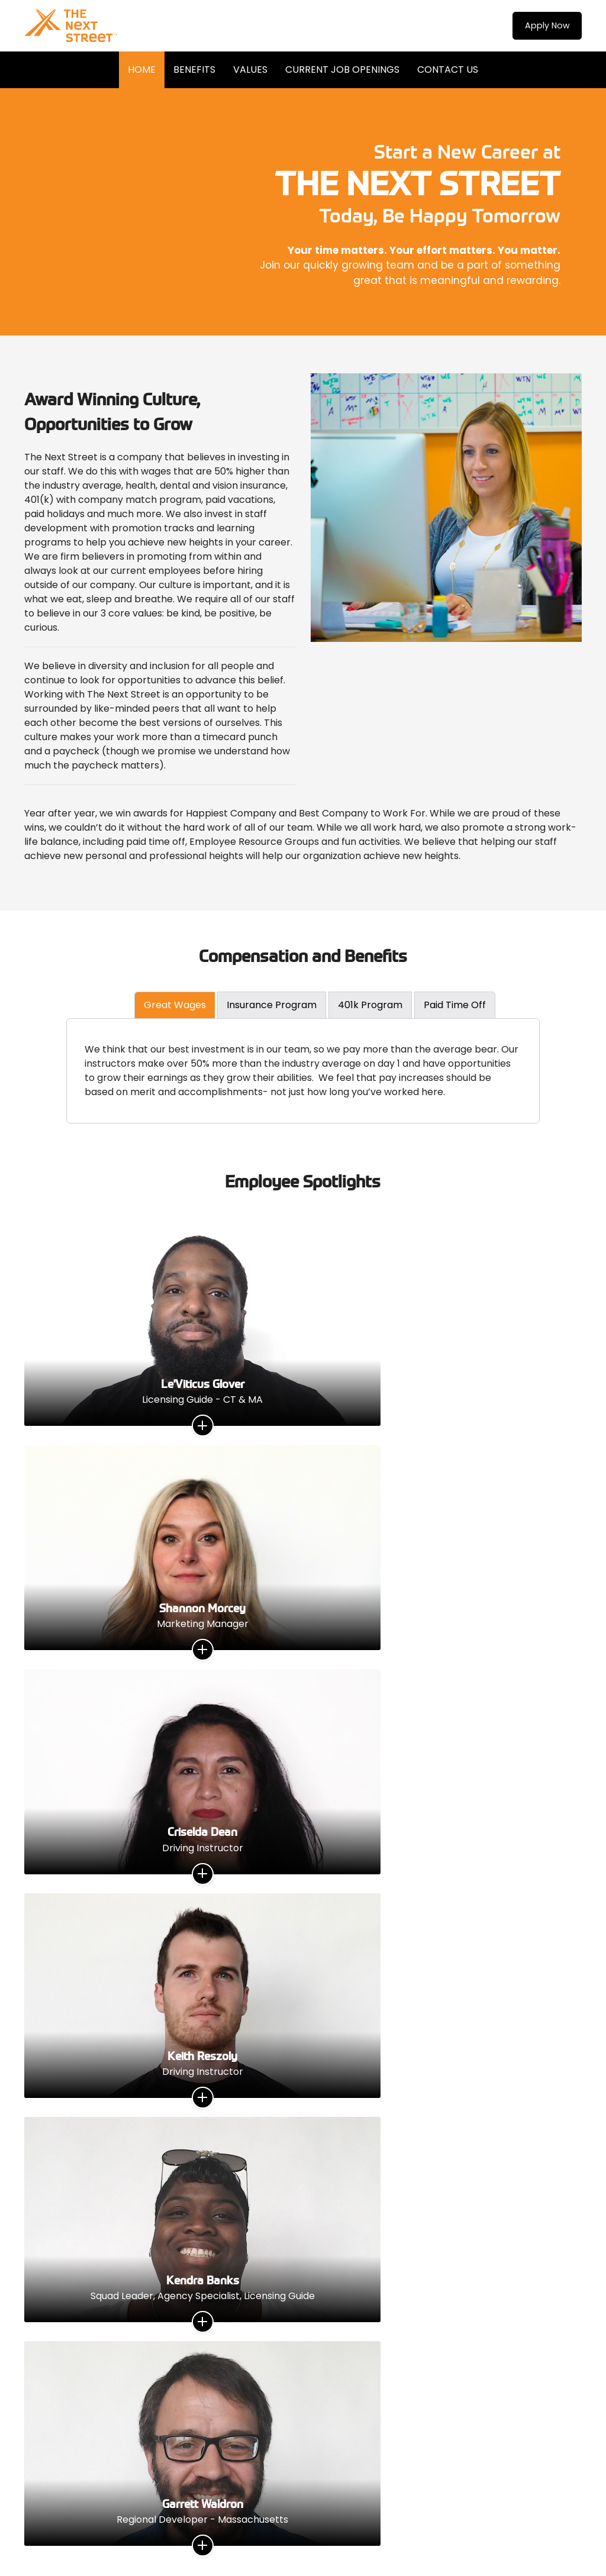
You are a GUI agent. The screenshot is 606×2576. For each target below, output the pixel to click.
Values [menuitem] (250, 69)
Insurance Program (272, 1005)
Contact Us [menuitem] (447, 69)
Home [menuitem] (142, 69)
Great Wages (175, 1005)
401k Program (370, 1005)
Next (573, 1852)
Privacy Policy (337, 2524)
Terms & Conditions (268, 2524)
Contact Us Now (302, 2349)
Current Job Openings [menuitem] (342, 69)
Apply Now (542, 26)
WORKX (180, 2536)
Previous (32, 1852)
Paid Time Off (455, 1005)
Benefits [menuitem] (194, 69)
